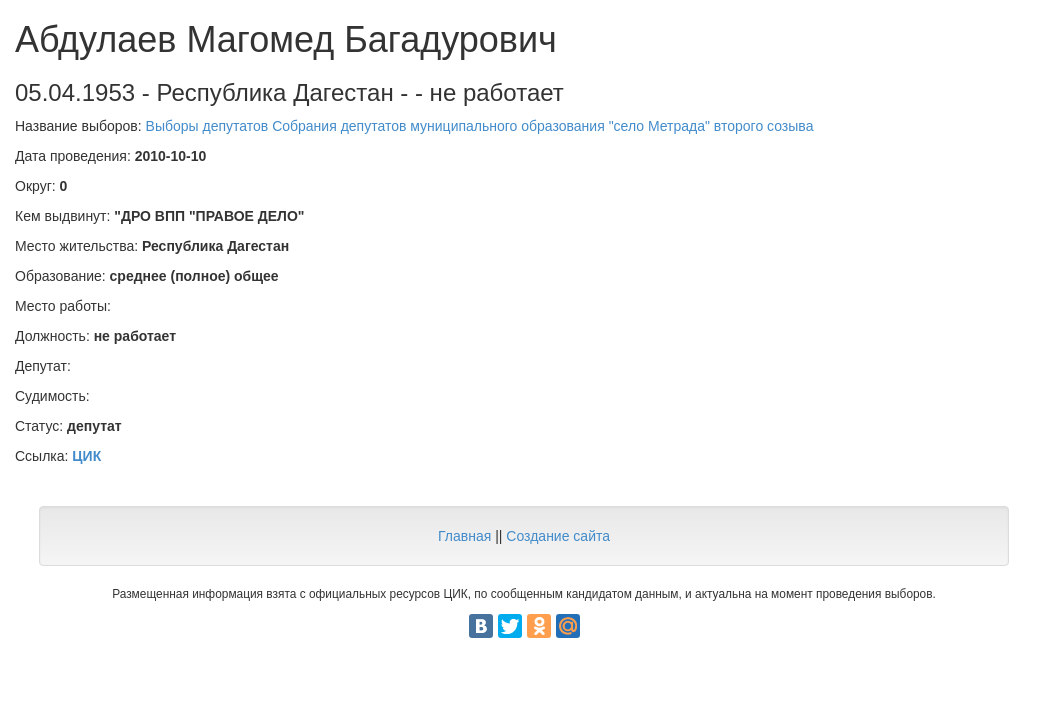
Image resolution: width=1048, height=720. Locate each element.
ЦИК (86, 456)
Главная (464, 536)
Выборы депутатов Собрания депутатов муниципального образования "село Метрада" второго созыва (480, 126)
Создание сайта (558, 536)
